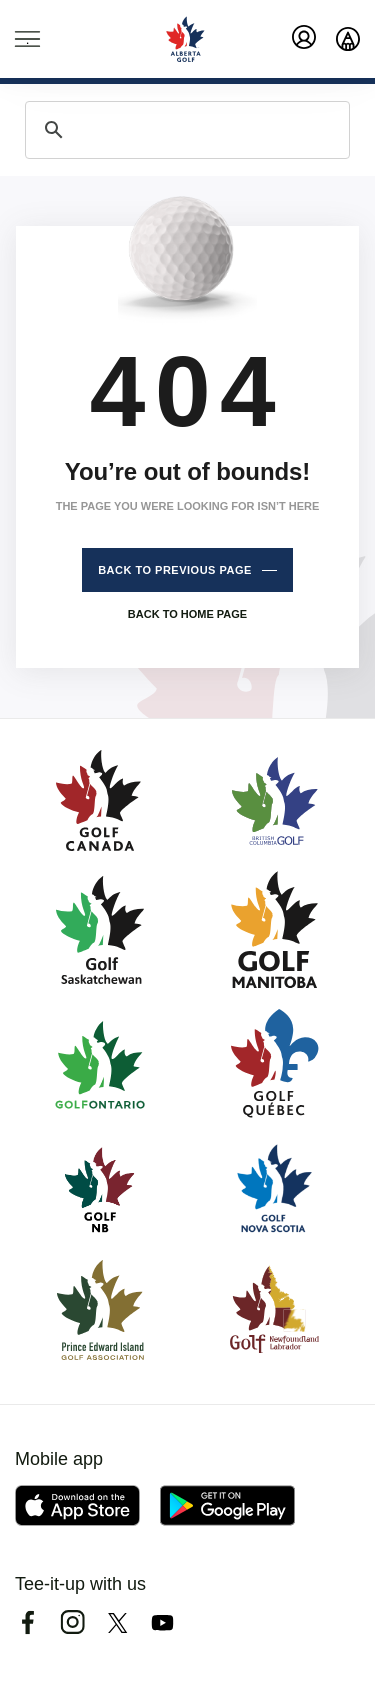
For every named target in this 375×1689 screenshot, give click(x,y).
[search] (184, 130)
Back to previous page (175, 570)
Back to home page (187, 614)
